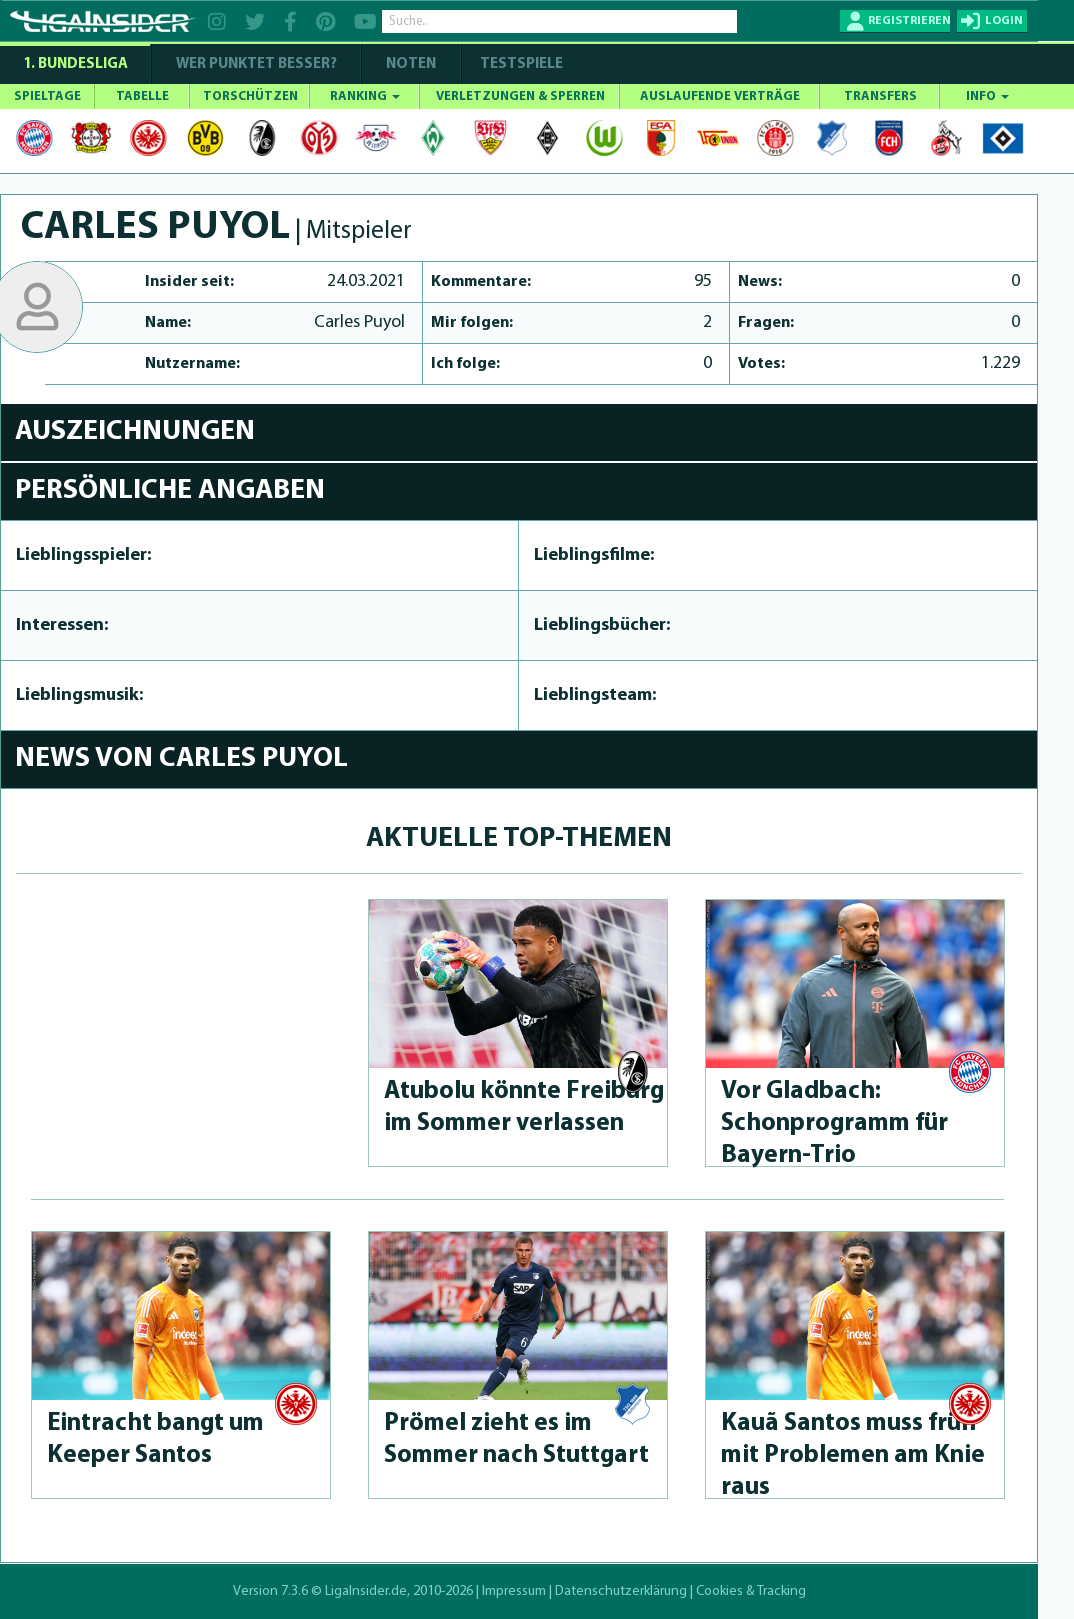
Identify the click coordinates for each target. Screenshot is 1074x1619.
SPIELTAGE (47, 96)
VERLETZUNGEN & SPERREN (520, 96)
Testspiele (520, 64)
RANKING (365, 96)
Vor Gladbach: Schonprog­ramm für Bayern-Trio (834, 1123)
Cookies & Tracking (751, 1591)
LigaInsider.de (366, 1591)
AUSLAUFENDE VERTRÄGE (720, 96)
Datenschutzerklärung (621, 1591)
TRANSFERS (880, 96)
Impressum (514, 1591)
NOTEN (411, 64)
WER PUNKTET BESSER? (256, 64)
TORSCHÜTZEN (250, 96)
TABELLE (142, 96)
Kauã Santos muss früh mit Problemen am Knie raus (853, 1455)
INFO (987, 96)
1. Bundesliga (75, 64)
